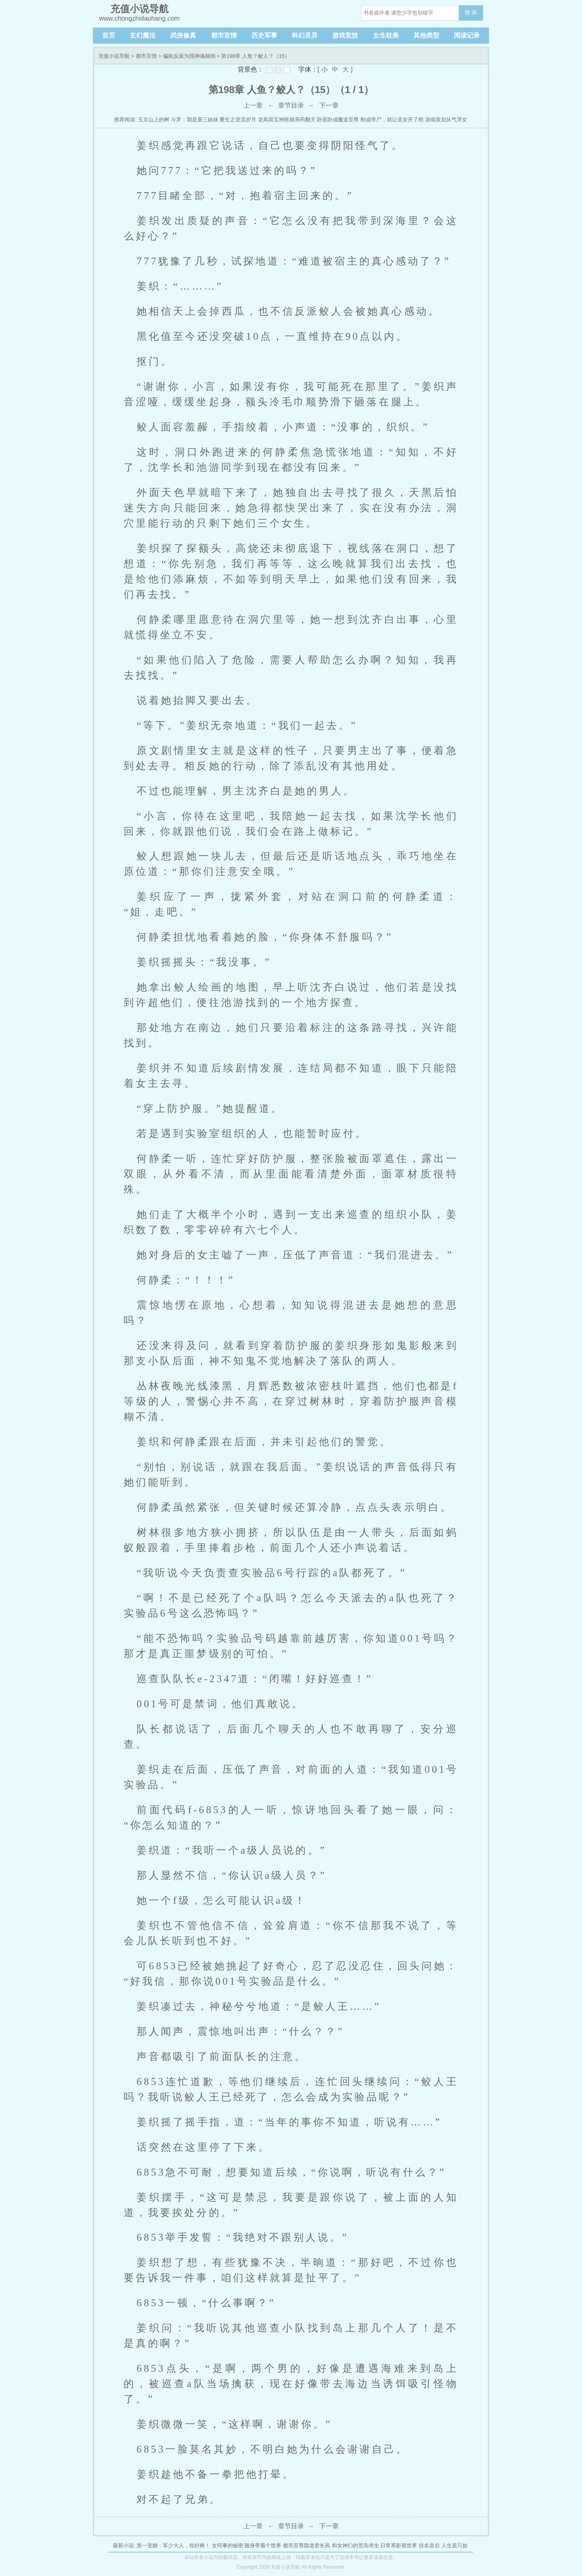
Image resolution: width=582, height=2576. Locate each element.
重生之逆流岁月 (237, 119)
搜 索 (471, 12)
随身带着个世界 (263, 2545)
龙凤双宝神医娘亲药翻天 (287, 119)
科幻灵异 (305, 35)
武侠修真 (183, 35)
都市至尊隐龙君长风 (306, 2545)
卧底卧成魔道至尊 (338, 119)
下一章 (329, 105)
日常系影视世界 (398, 2545)
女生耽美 (386, 35)
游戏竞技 (345, 35)
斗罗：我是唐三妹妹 (194, 119)
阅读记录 (467, 35)
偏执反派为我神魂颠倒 (189, 56)
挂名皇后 (429, 2545)
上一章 (253, 105)
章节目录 (291, 105)
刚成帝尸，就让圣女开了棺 (392, 119)
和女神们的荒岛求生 (355, 2545)
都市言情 (224, 35)
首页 (108, 35)
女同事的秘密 (227, 2545)
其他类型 (426, 35)
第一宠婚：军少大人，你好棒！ (173, 2545)
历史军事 (264, 35)
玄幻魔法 (143, 35)
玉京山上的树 (153, 119)
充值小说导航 (114, 56)
